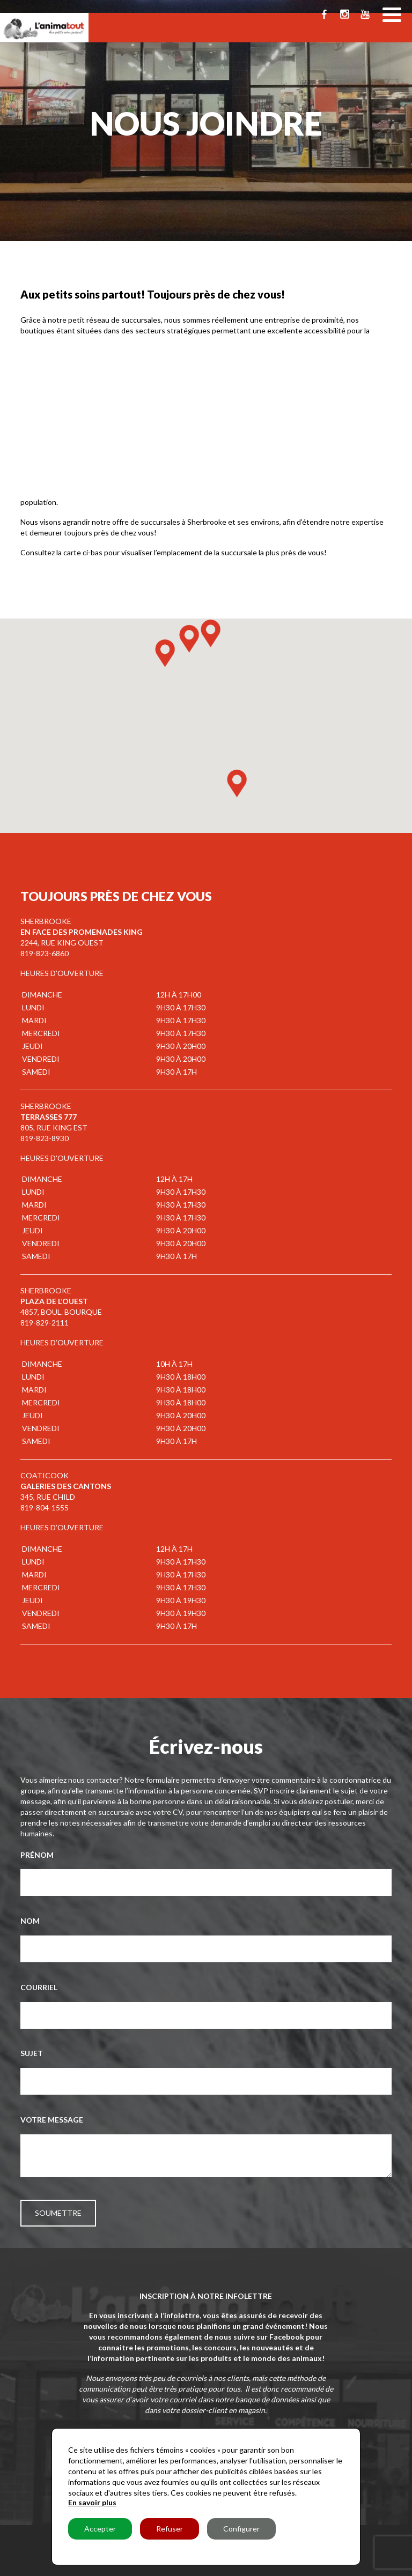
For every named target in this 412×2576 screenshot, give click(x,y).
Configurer (241, 2528)
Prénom (37, 1854)
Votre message (51, 2119)
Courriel (38, 1987)
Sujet (31, 2053)
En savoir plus (92, 2502)
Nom (30, 1920)
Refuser (169, 2528)
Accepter (100, 2528)
